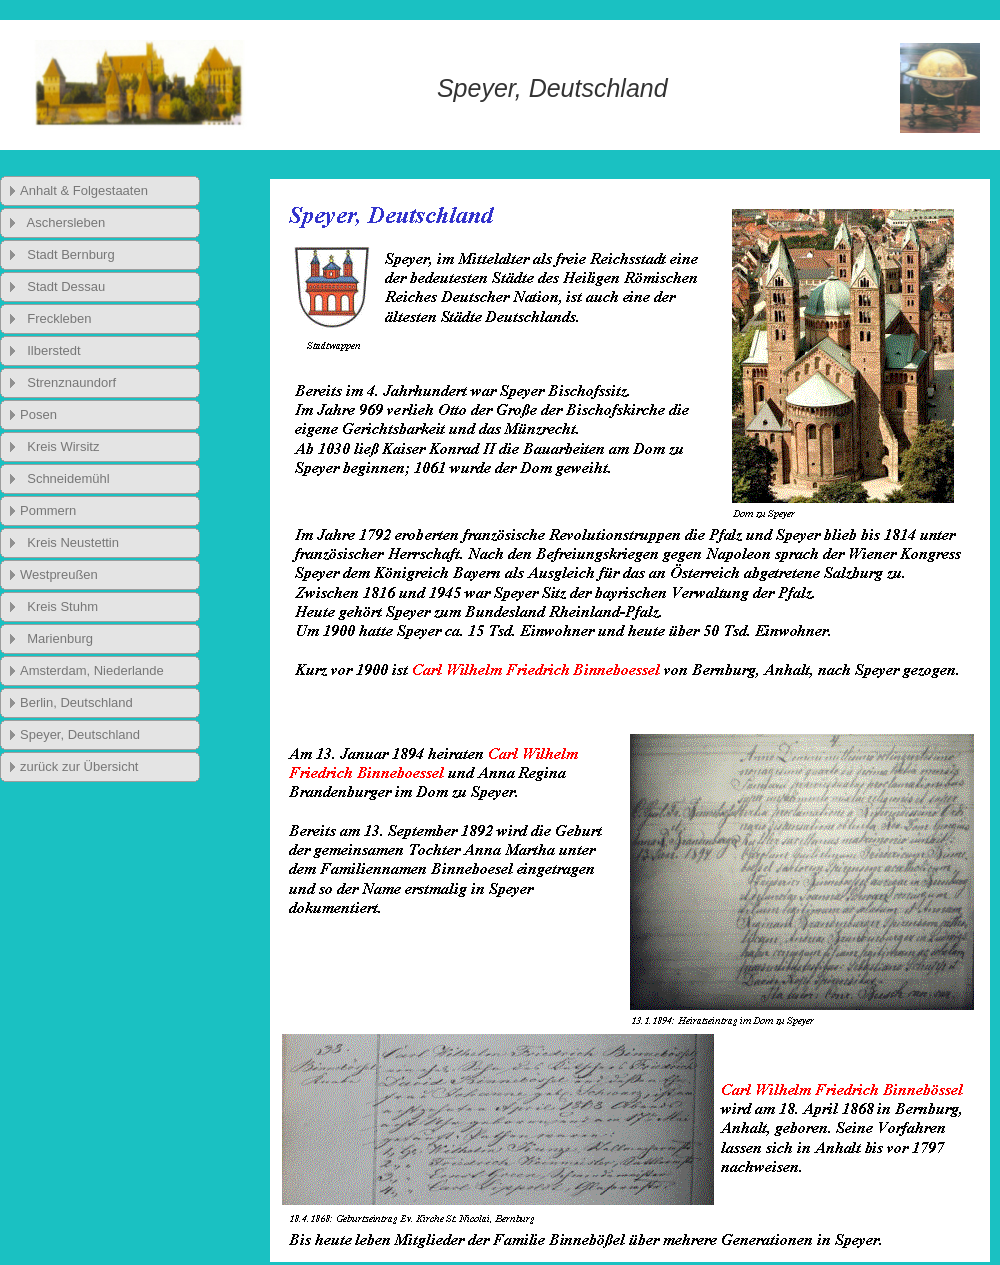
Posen (38, 414)
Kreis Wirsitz (59, 446)
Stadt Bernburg (67, 254)
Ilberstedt (50, 350)
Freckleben (56, 318)
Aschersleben (62, 222)
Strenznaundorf (68, 382)
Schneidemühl (65, 478)
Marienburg (56, 638)
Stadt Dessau (62, 286)
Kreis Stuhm (59, 606)
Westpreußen (59, 574)
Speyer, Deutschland (80, 734)
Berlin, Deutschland (76, 702)
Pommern (48, 510)
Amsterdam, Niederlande (92, 670)
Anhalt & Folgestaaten (84, 190)
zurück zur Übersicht (79, 766)
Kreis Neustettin (69, 542)
